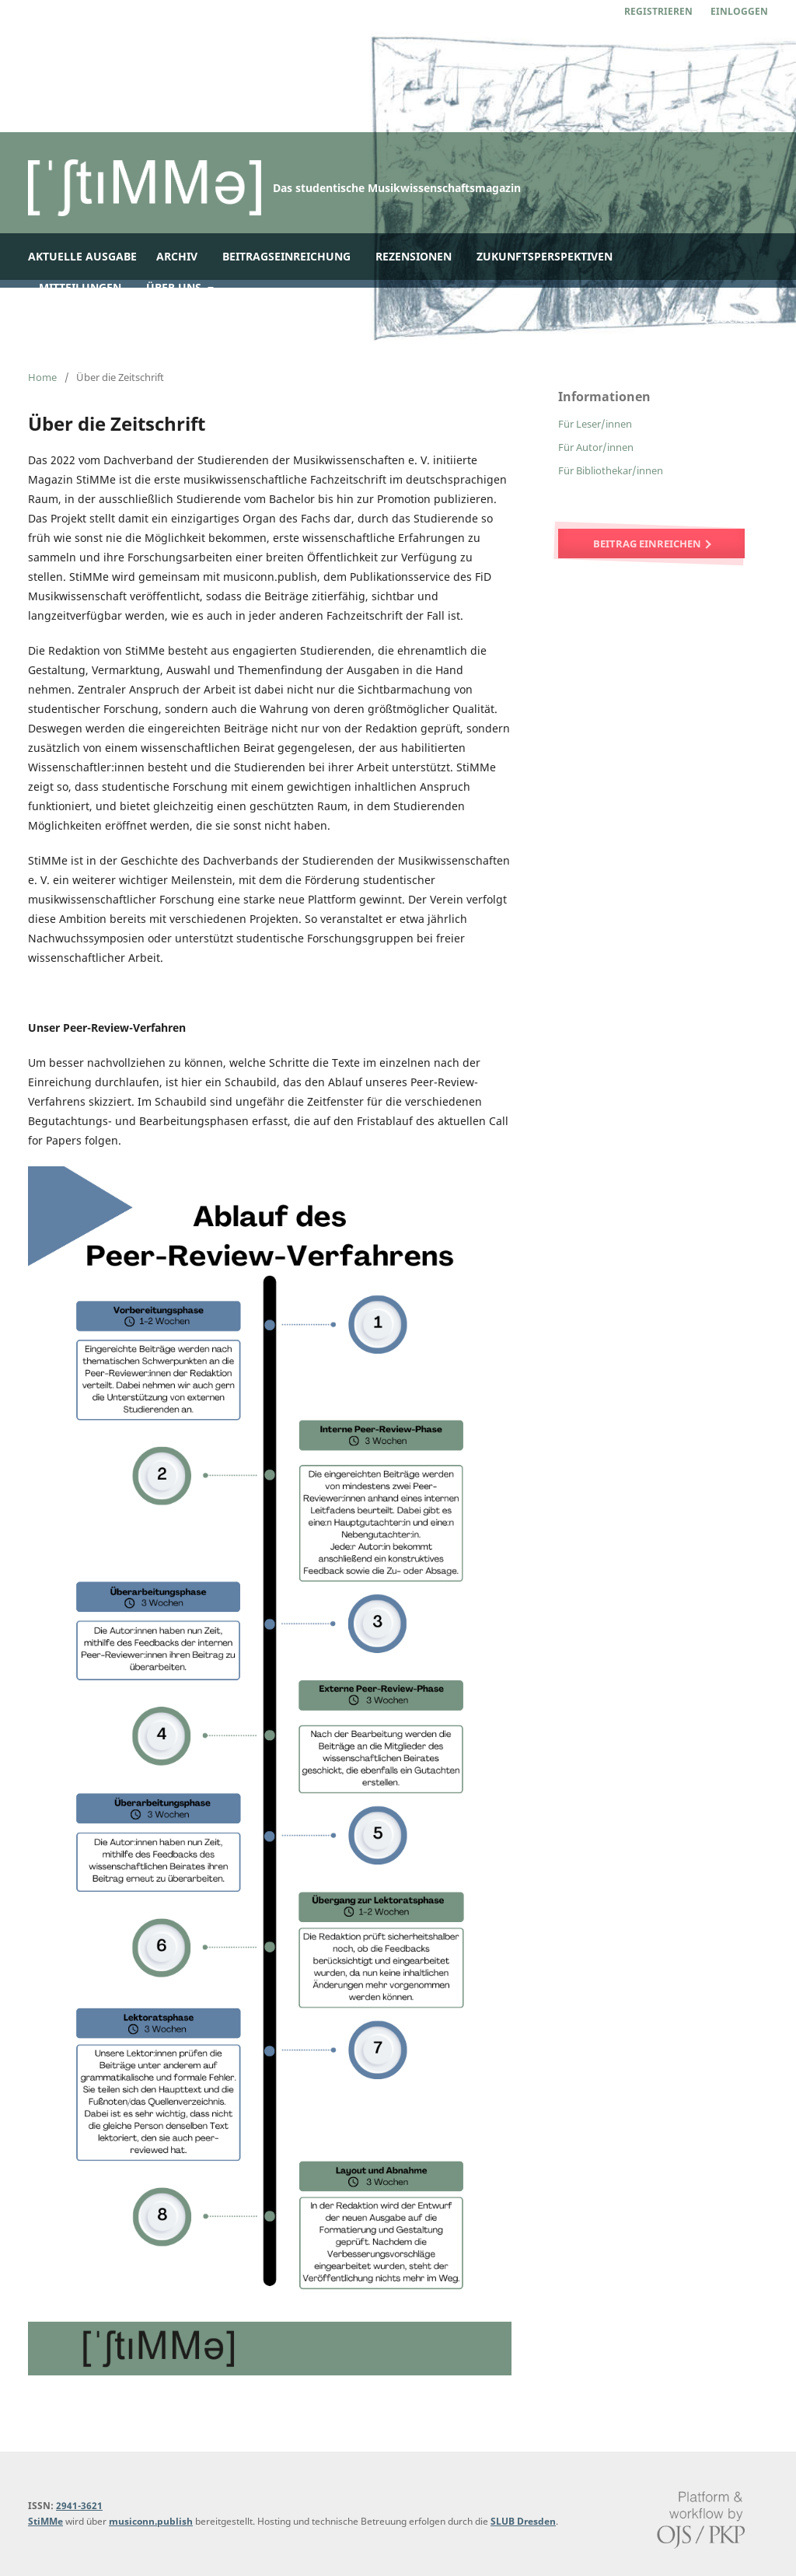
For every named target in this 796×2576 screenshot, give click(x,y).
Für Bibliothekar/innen (610, 470)
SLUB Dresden (523, 2521)
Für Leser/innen (595, 424)
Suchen (727, 318)
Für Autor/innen (596, 447)
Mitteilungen (80, 287)
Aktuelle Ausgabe (82, 256)
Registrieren (658, 11)
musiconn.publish (151, 2521)
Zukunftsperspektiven (545, 256)
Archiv (176, 256)
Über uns (175, 287)
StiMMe (45, 2521)
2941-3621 (79, 2505)
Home (42, 377)
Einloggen (739, 11)
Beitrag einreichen (648, 544)
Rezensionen (413, 256)
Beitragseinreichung (286, 256)
